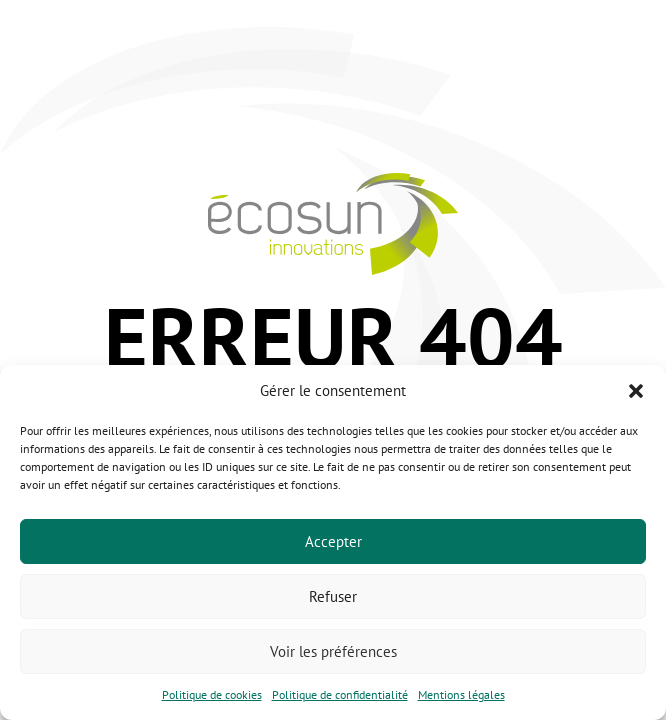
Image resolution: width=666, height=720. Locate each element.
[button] (636, 391)
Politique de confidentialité (340, 694)
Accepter (333, 541)
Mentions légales (461, 694)
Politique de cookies (212, 694)
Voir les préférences (333, 651)
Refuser (333, 596)
